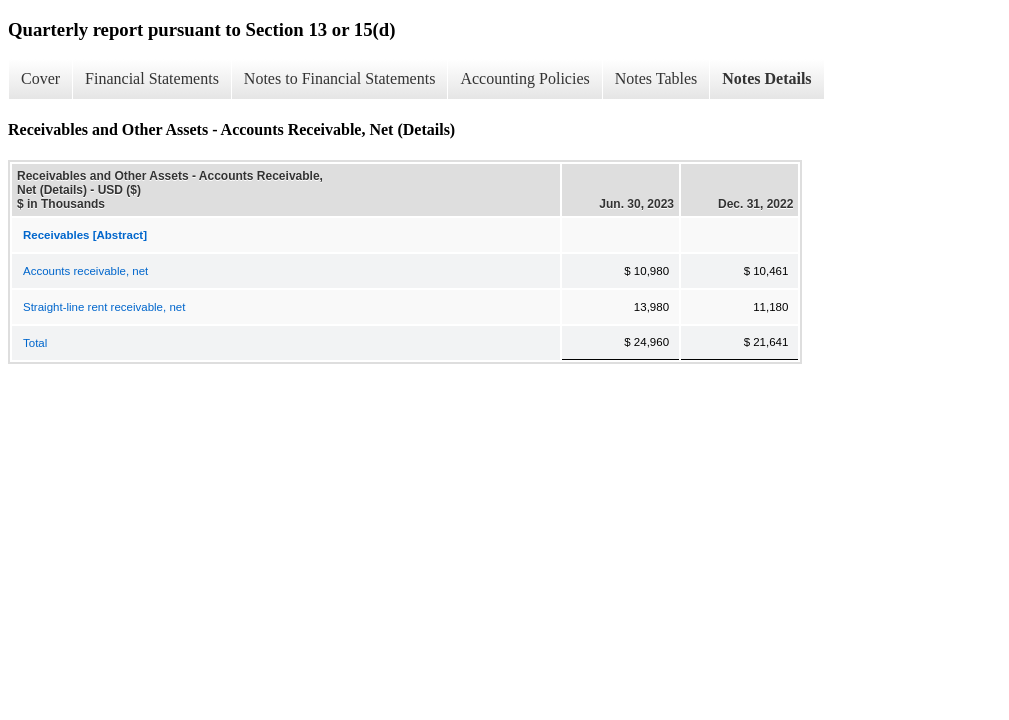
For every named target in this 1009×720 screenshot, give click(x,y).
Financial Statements (152, 78)
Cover (40, 78)
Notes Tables (656, 78)
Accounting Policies (524, 78)
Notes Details (766, 78)
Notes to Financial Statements (340, 78)
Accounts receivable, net (85, 271)
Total (35, 343)
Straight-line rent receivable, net (104, 307)
